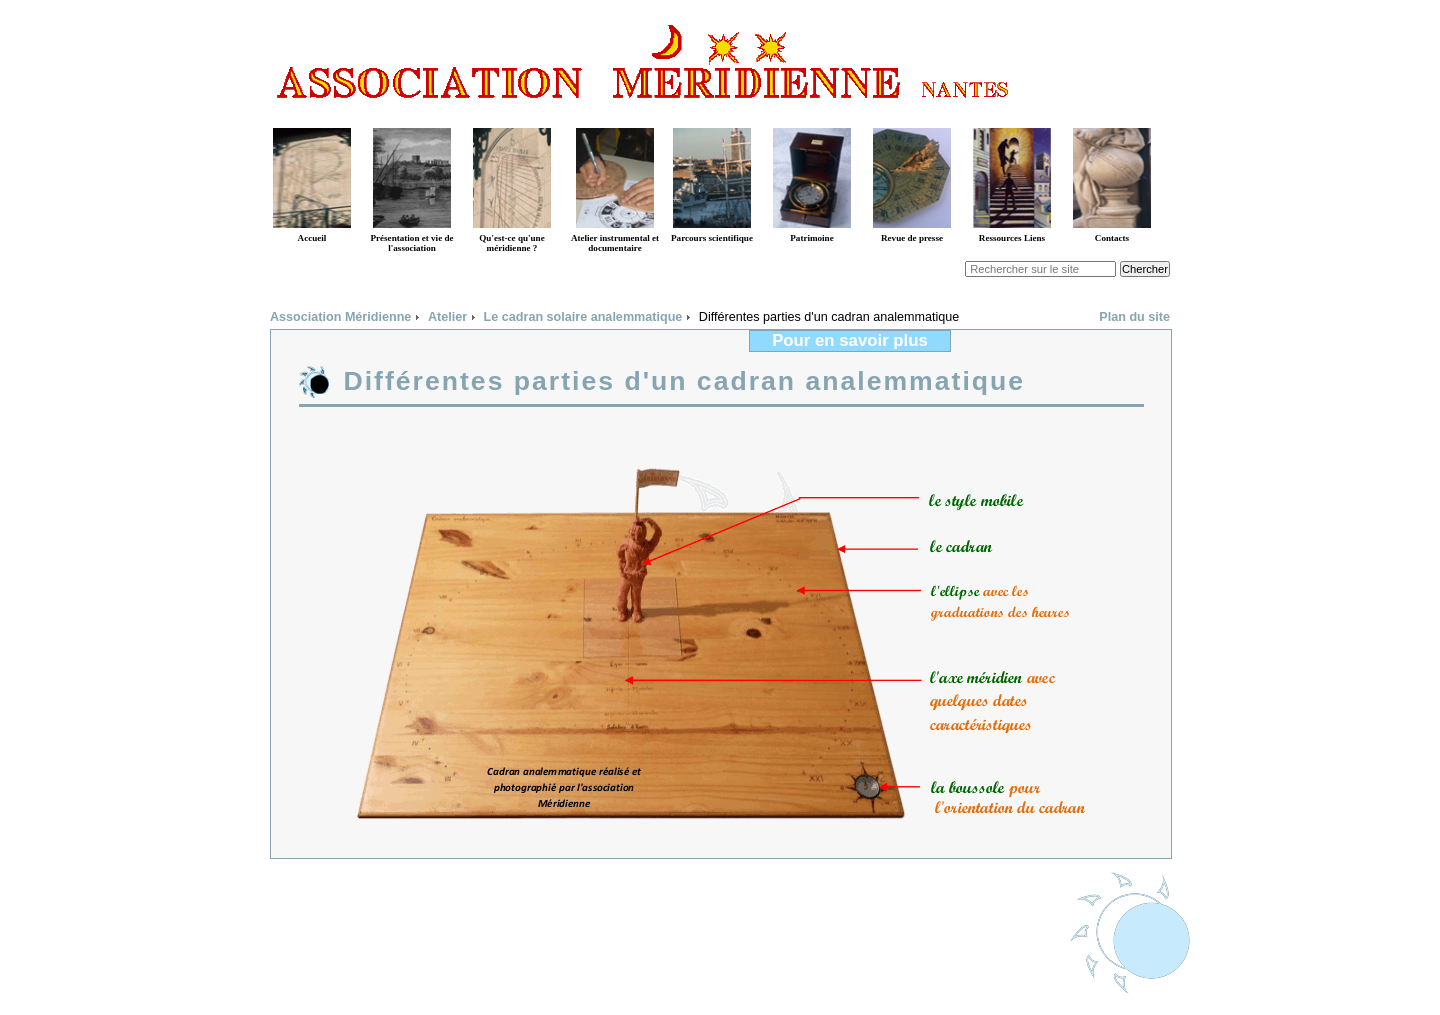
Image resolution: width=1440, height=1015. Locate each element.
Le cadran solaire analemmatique (583, 317)
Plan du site (1134, 317)
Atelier (447, 317)
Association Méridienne (340, 317)
